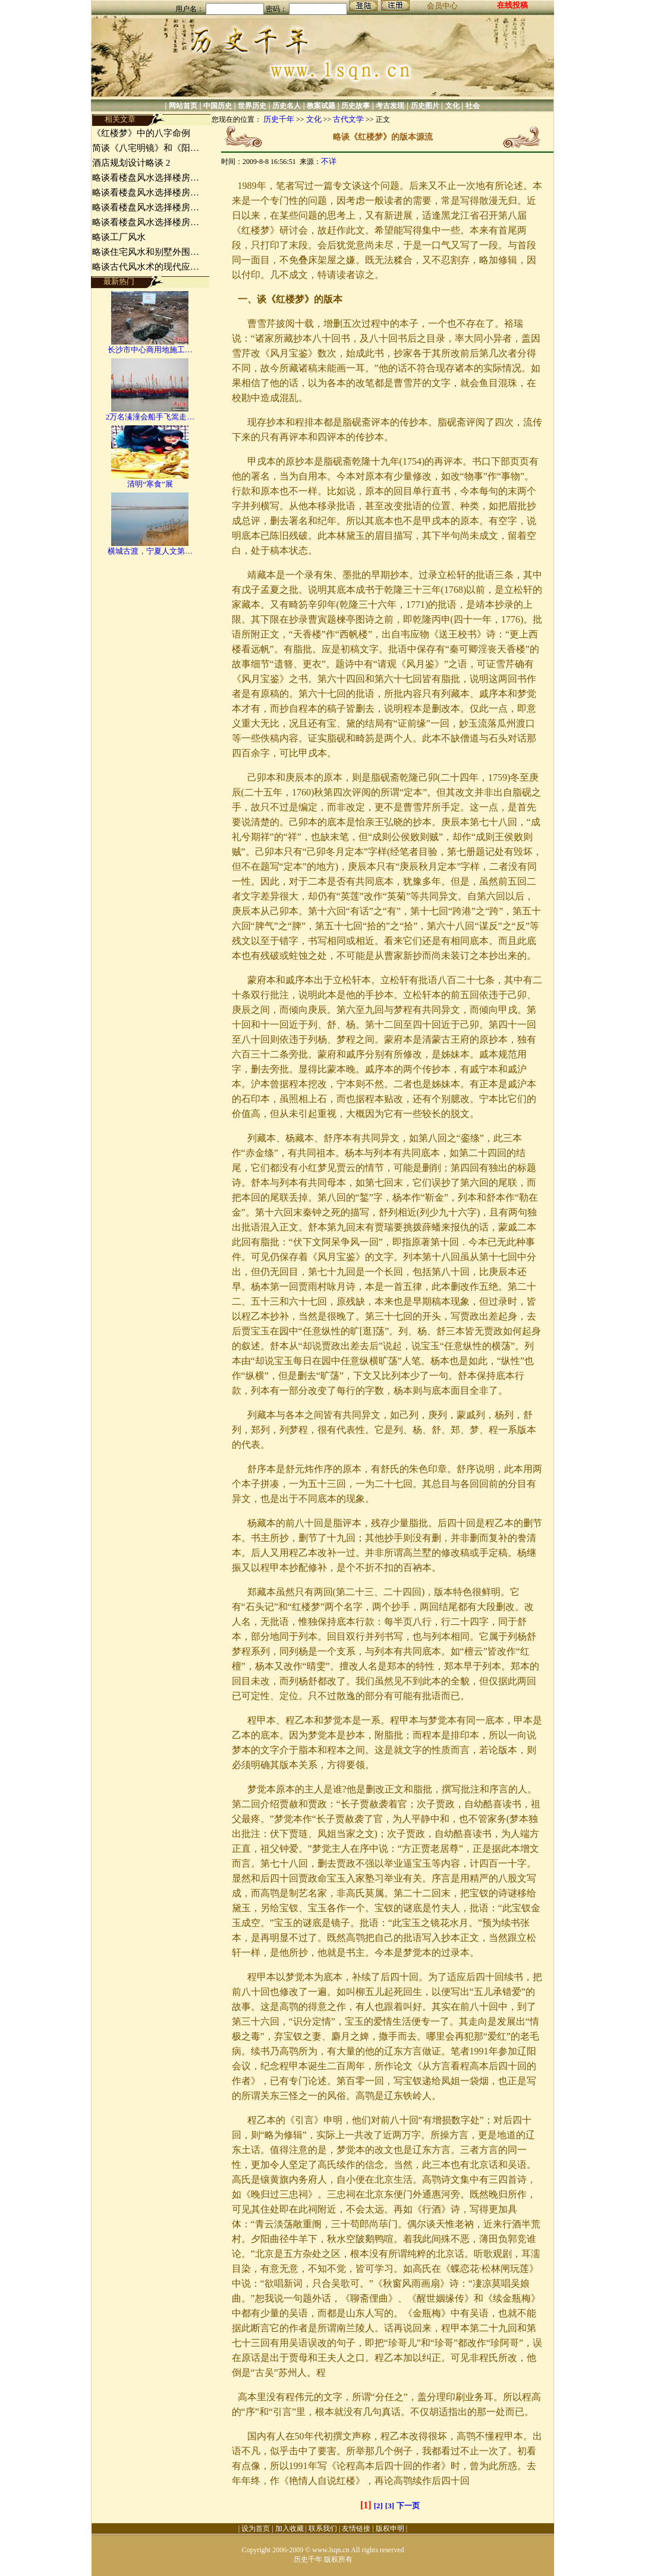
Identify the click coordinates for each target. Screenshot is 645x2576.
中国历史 (217, 106)
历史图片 (425, 106)
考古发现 (390, 106)
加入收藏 (289, 2528)
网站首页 (183, 106)
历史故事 (355, 106)
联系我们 (323, 2528)
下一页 (408, 2505)
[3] (389, 2505)
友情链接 (356, 2528)
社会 (472, 106)
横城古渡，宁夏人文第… (150, 551)
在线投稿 (512, 5)
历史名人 (286, 106)
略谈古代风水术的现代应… (145, 267)
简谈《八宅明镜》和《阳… (145, 148)
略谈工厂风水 (119, 237)
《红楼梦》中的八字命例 (141, 133)
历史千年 (278, 119)
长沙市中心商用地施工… (150, 349)
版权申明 (390, 2528)
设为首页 (255, 2528)
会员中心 (442, 5)
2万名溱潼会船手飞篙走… (150, 416)
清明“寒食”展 (150, 483)
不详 (328, 161)
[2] (378, 2505)
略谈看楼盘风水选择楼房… (145, 177)
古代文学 (348, 119)
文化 (452, 106)
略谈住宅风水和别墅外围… (145, 252)
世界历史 (252, 106)
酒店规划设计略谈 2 (131, 163)
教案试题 (321, 106)
